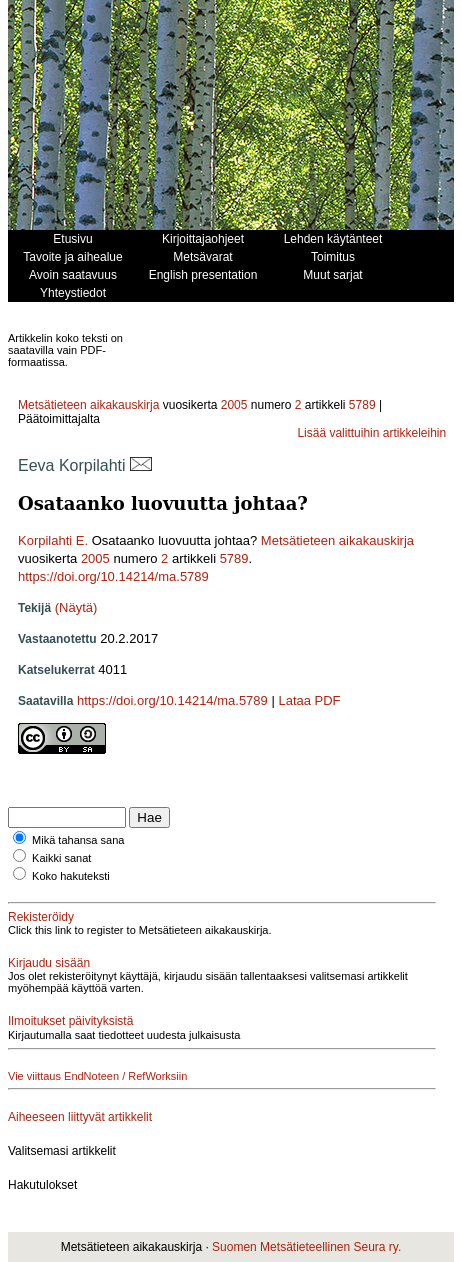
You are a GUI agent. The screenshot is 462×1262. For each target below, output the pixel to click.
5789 (362, 405)
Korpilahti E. (53, 540)
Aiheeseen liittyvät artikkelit (80, 1117)
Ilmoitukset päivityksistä (70, 1021)
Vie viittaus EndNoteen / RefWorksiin (97, 1076)
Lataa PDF (309, 700)
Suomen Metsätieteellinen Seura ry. (306, 1247)
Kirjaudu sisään (49, 963)
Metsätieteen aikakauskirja (88, 405)
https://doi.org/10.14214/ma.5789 (113, 576)
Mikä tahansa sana (78, 840)
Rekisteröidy (41, 917)
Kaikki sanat (61, 858)
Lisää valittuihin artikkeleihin (371, 433)
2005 (234, 405)
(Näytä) (76, 607)
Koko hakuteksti (71, 876)
